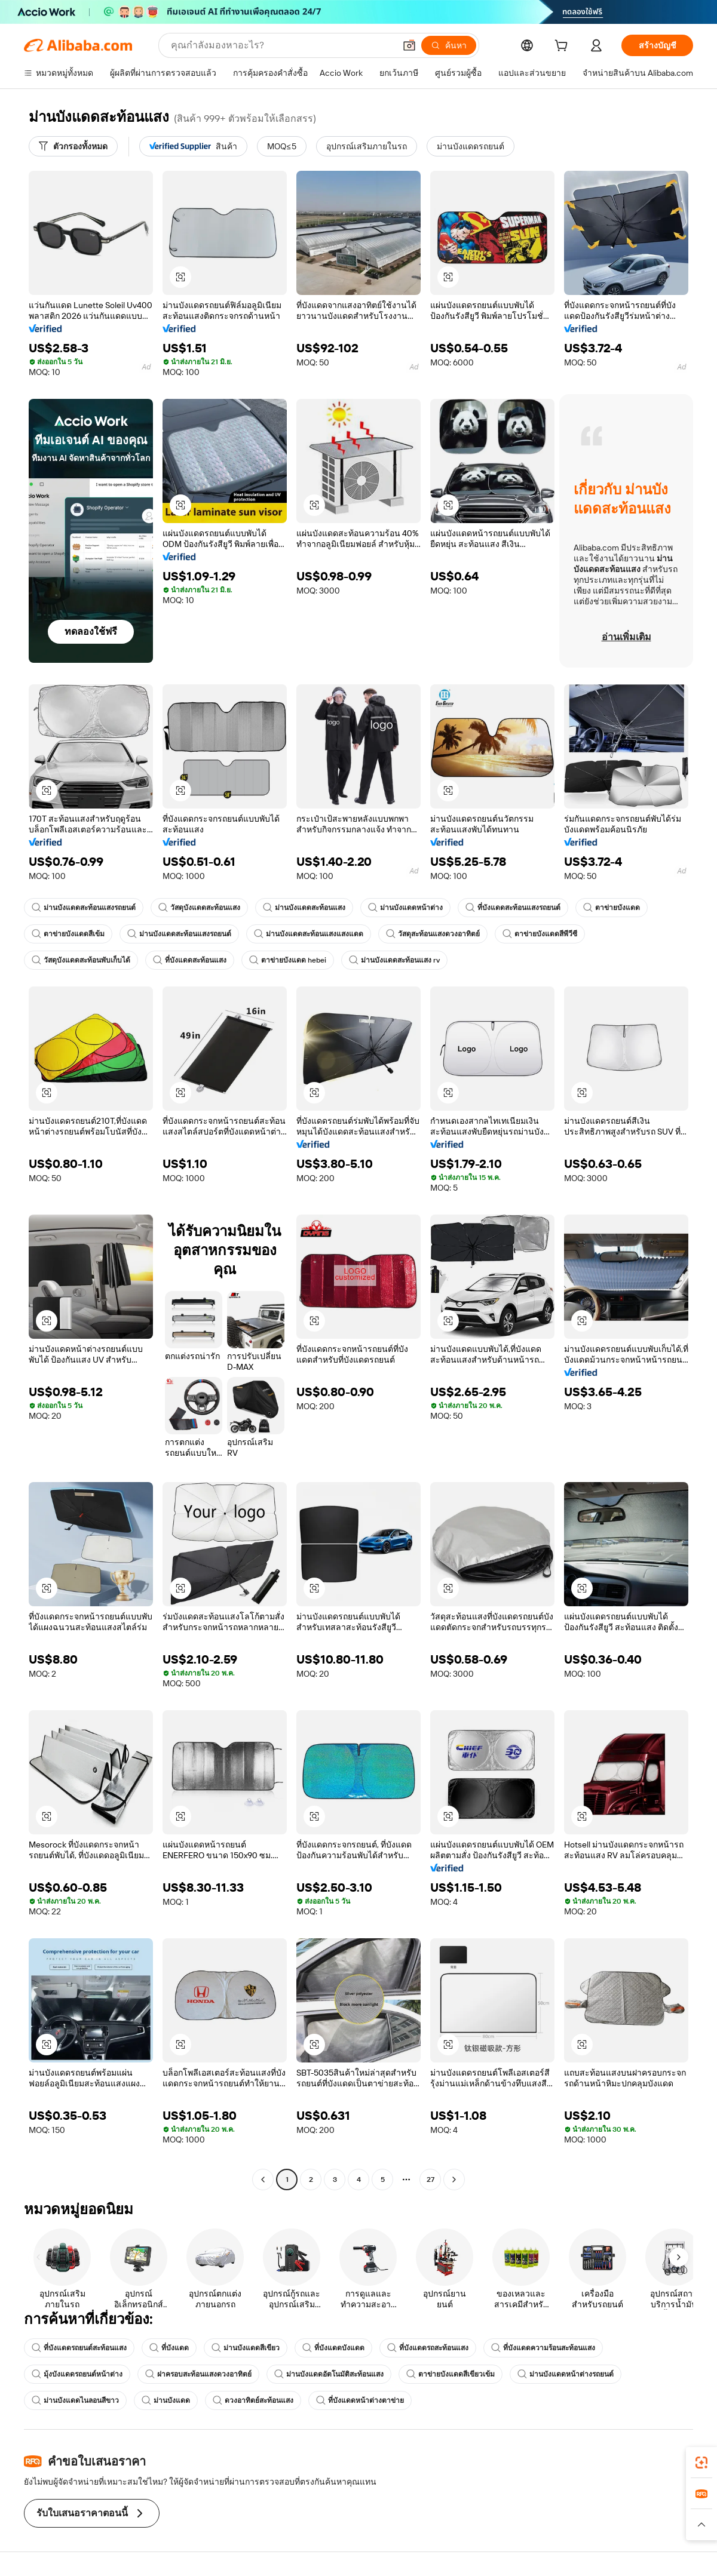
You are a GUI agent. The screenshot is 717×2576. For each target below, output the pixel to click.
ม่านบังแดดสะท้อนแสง (304, 907)
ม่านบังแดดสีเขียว (246, 2348)
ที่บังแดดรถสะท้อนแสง (427, 2348)
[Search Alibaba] (282, 45)
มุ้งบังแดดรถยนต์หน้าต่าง (77, 2374)
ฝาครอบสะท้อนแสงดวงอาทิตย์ (198, 2374)
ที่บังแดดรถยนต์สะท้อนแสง (79, 2348)
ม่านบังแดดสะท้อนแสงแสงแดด (308, 934)
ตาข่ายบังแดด (611, 907)
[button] (409, 45)
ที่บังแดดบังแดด (333, 2348)
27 (430, 2179)
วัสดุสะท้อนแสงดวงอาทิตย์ (433, 934)
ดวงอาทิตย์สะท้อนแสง (253, 2400)
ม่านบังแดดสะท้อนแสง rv (394, 960)
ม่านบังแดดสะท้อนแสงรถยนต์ (84, 907)
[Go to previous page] (263, 2179)
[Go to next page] (454, 2179)
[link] (701, 2462)
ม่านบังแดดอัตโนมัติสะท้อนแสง (329, 2374)
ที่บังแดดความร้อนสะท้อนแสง (543, 2348)
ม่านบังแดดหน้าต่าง (405, 907)
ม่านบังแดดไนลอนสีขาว (75, 2400)
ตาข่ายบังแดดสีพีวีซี (539, 934)
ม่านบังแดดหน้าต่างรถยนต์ (565, 2374)
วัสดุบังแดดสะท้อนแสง (199, 907)
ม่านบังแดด (166, 2400)
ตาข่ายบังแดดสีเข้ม (68, 934)
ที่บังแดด (169, 2348)
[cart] (563, 47)
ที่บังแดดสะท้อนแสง (189, 960)
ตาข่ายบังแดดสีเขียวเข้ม (450, 2374)
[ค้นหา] (448, 45)
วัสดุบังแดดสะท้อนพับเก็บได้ (81, 960)
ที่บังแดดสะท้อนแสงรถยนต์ (512, 907)
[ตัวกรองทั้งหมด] (73, 146)
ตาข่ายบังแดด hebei (287, 960)
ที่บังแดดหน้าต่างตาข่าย (360, 2400)
